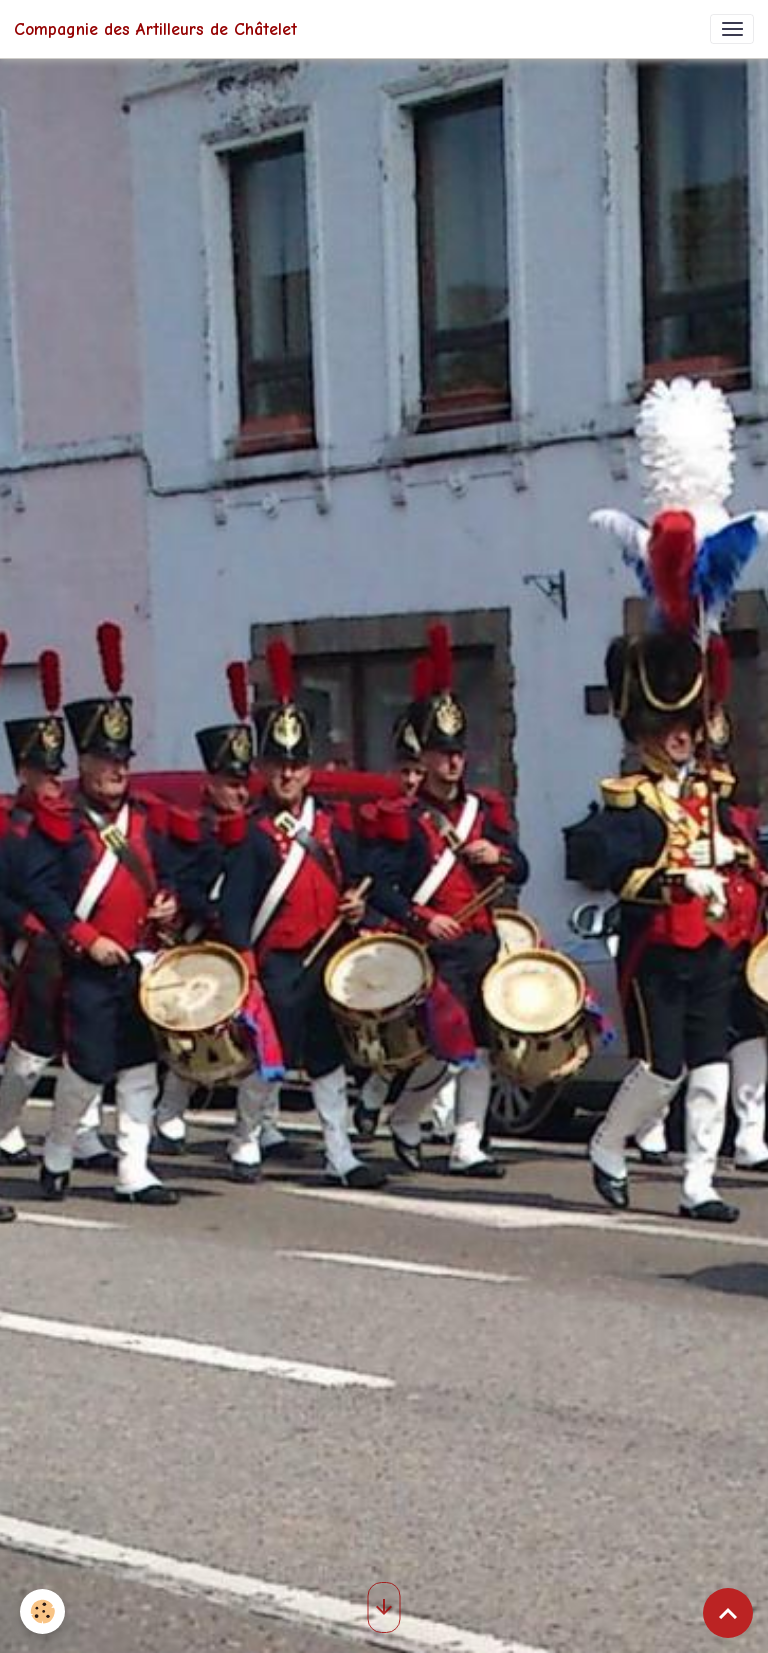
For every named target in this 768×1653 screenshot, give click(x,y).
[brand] (155, 29)
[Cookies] (42, 1611)
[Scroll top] (728, 1613)
